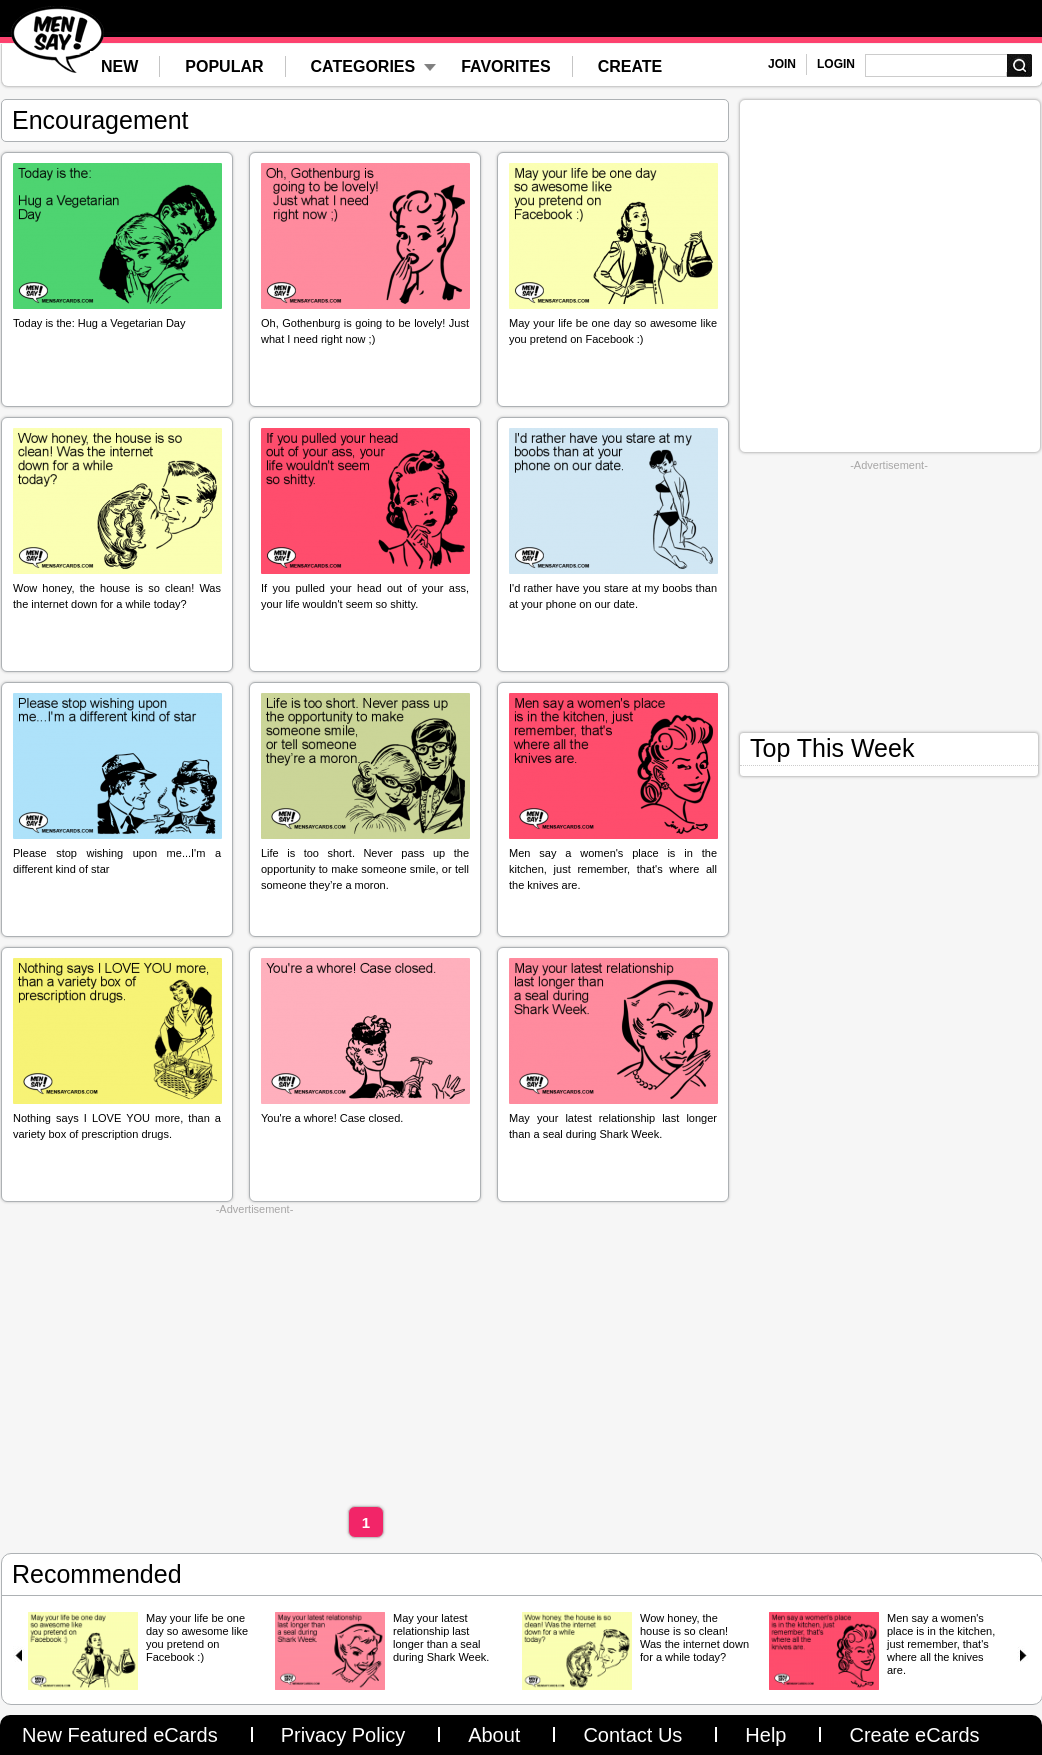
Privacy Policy (343, 1735)
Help (765, 1735)
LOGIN (836, 64)
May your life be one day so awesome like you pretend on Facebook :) (197, 1637)
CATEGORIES (363, 66)
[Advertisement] (254, 1356)
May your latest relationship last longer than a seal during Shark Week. (441, 1637)
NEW (119, 66)
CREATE (630, 66)
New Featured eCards (120, 1735)
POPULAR (224, 66)
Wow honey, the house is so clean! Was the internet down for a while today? (694, 1637)
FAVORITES (506, 66)
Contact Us (632, 1735)
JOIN (782, 64)
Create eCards (914, 1735)
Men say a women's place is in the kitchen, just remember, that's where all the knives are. (941, 1644)
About (494, 1735)
